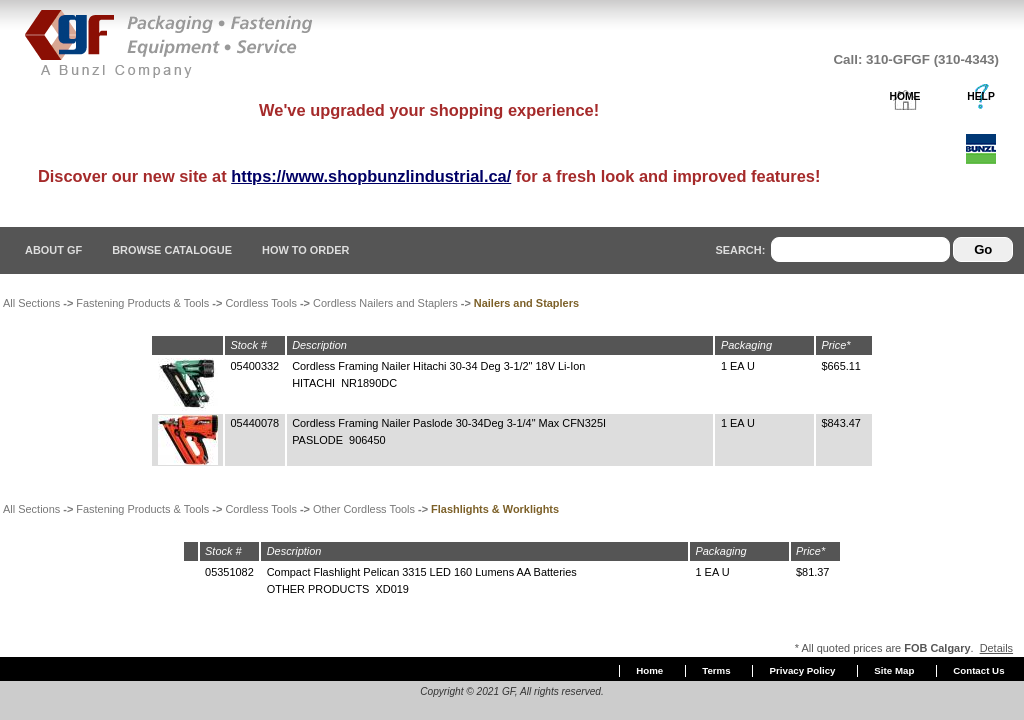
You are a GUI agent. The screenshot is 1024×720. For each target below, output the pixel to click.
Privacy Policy (803, 670)
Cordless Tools (261, 303)
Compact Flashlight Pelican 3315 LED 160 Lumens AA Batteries (422, 572)
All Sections (31, 303)
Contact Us (978, 670)
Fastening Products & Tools (142, 303)
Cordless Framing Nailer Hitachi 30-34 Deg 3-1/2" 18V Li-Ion (438, 366)
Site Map (894, 670)
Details (996, 648)
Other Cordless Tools (364, 509)
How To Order (305, 250)
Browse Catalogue (172, 250)
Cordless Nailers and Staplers (385, 303)
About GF (53, 250)
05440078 (255, 423)
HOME (905, 96)
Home (649, 670)
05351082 (229, 572)
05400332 (255, 366)
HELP (981, 96)
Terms (716, 670)
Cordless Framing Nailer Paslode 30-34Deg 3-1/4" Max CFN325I (449, 423)
